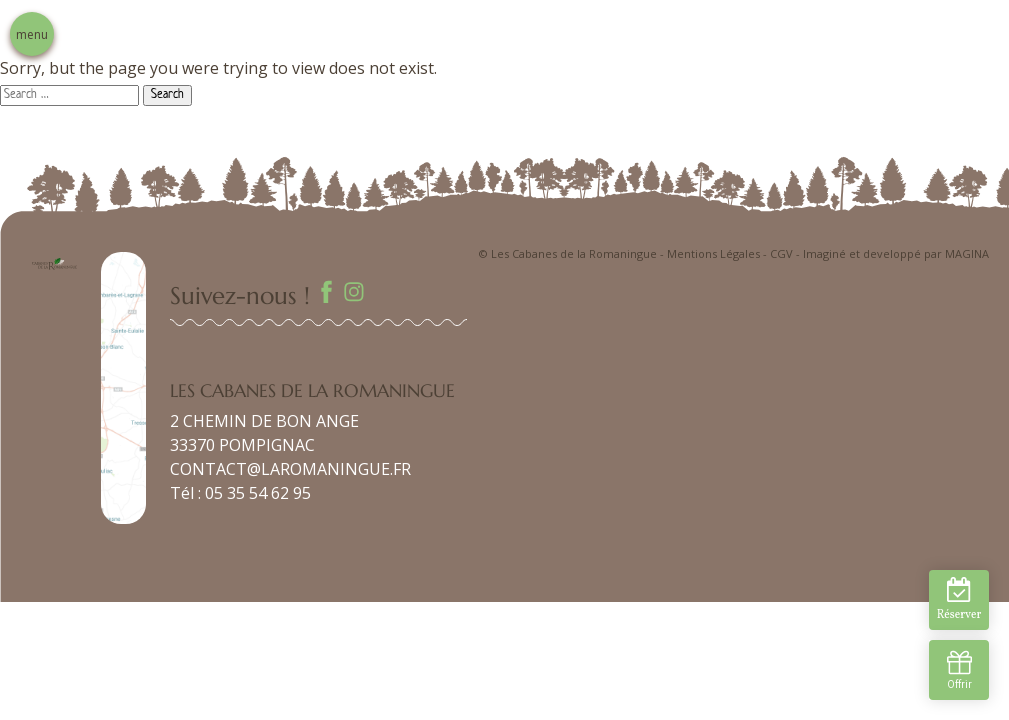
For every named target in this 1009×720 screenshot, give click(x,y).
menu (32, 34)
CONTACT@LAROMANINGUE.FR (290, 469)
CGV (781, 253)
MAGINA (967, 253)
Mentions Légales (713, 253)
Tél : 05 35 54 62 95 (240, 493)
